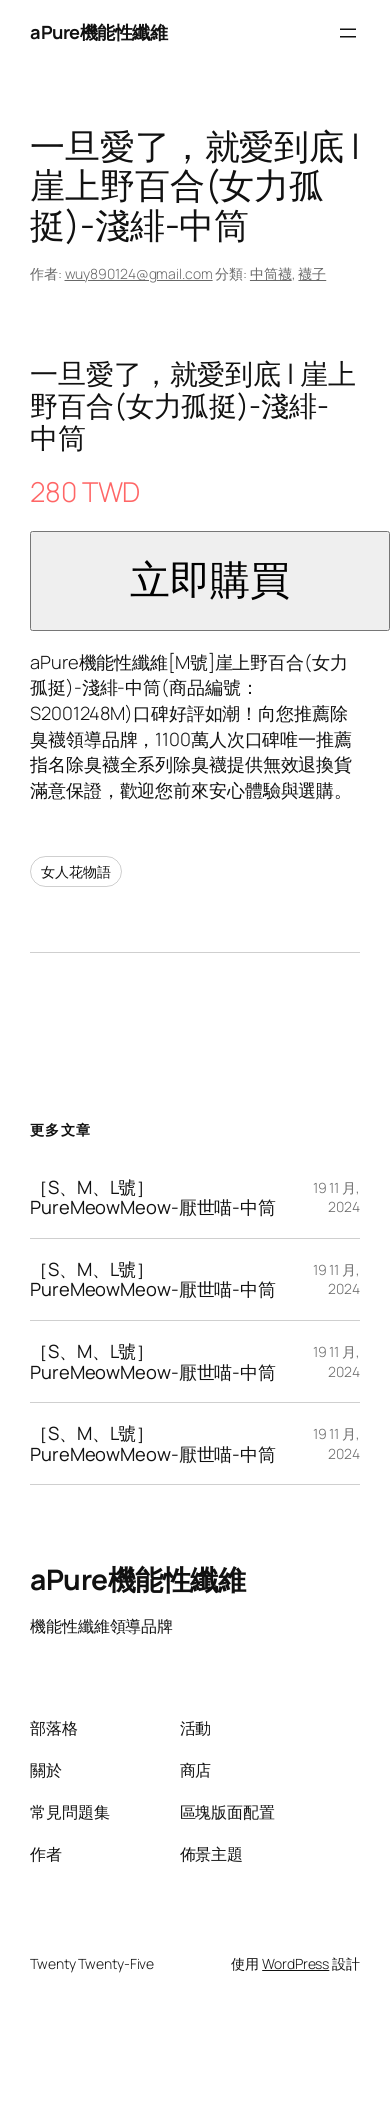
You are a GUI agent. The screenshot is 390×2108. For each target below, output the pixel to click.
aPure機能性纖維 (98, 32)
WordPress (295, 1963)
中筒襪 (271, 273)
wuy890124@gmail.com (139, 273)
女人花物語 (76, 871)
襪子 (312, 273)
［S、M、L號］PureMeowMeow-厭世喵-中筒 (153, 1197)
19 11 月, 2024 (336, 1197)
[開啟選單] (348, 33)
